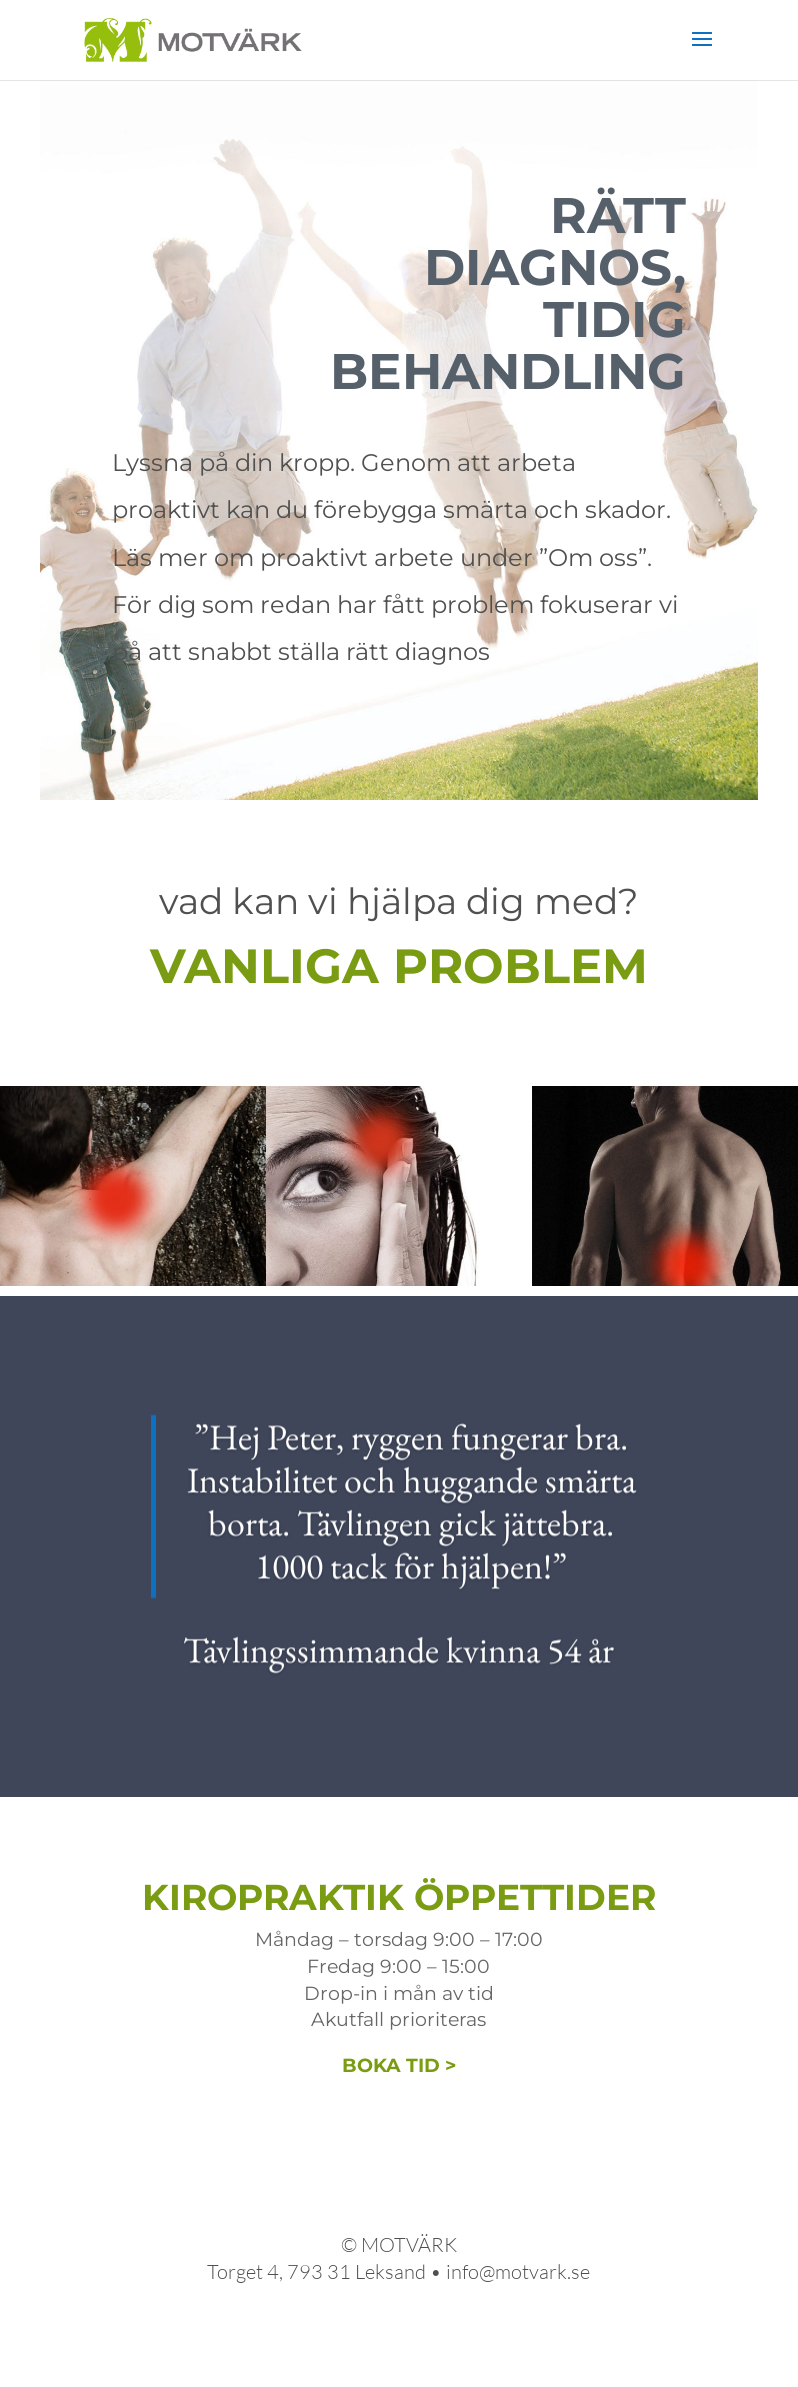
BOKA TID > (399, 2065)
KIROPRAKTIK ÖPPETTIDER (399, 1897)
